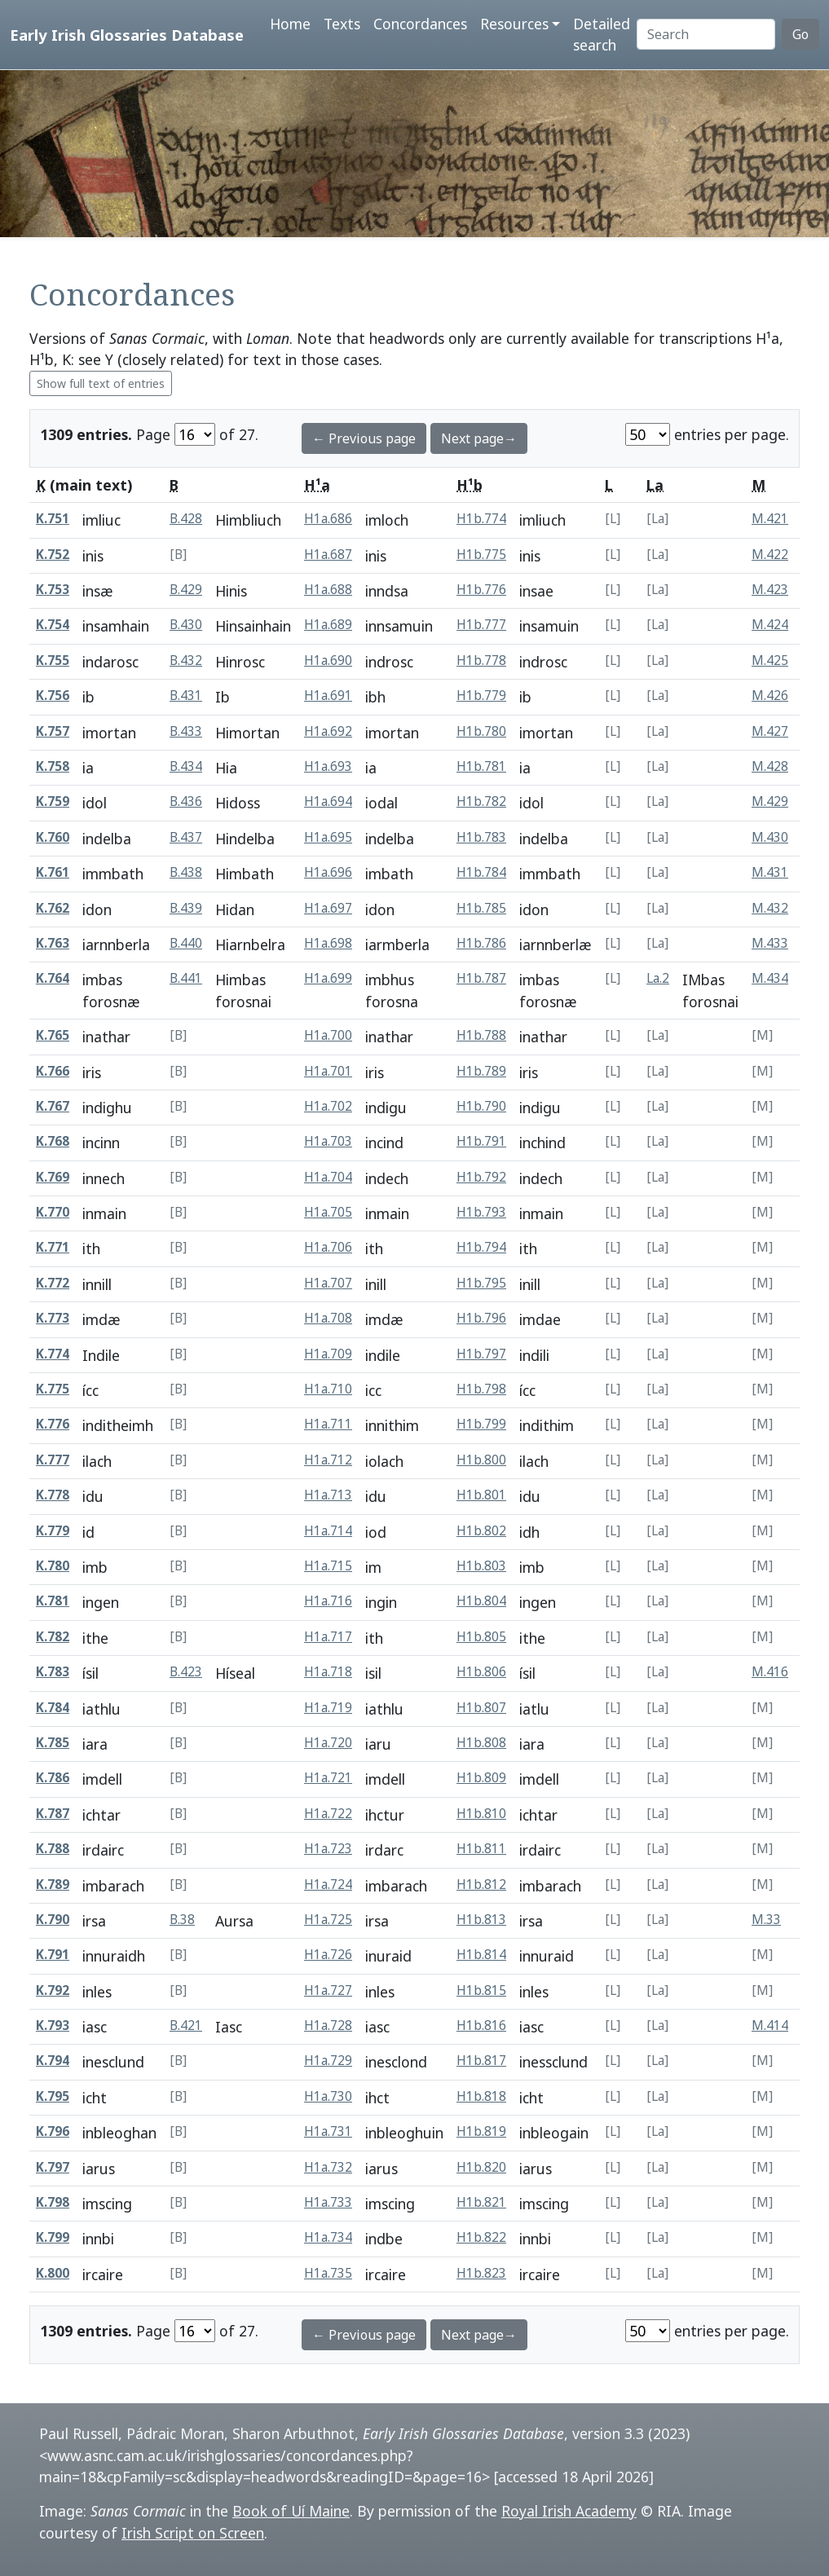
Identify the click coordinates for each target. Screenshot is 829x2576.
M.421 (770, 518)
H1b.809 (481, 1777)
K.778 (52, 1495)
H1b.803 (481, 1565)
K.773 (52, 1318)
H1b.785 (481, 908)
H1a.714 (328, 1530)
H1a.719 (328, 1707)
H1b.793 (481, 1212)
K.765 (52, 1035)
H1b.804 (481, 1600)
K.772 (52, 1283)
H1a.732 (328, 2167)
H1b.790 (481, 1106)
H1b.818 (481, 2096)
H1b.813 (481, 1919)
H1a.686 (328, 518)
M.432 (770, 908)
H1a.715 (328, 1565)
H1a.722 (328, 1813)
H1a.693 (328, 766)
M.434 (770, 978)
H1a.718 (328, 1671)
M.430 (770, 837)
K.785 (52, 1742)
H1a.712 (328, 1460)
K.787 (52, 1813)
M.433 (770, 943)
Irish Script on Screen (192, 2533)
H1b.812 (481, 1884)
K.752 (52, 554)
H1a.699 (328, 978)
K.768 (52, 1141)
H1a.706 (328, 1247)
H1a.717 (328, 1636)
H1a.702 (328, 1106)
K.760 (52, 837)
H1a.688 (328, 589)
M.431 (770, 872)
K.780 (52, 1565)
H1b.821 (481, 2202)
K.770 (52, 1212)
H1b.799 (481, 1424)
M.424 (770, 624)
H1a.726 (328, 1954)
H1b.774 (481, 518)
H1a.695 (328, 837)
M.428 (770, 766)
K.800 (52, 2273)
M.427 (770, 731)
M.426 (770, 695)
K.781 (52, 1600)
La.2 (657, 978)
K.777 (52, 1460)
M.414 (770, 2025)
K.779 (52, 1530)
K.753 (52, 589)
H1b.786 (481, 943)
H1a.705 (328, 1212)
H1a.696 (328, 872)
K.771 (52, 1247)
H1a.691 (328, 695)
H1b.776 (481, 589)
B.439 (186, 908)
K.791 (52, 1954)
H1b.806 (481, 1671)
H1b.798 (481, 1389)
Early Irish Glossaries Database (127, 34)
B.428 (186, 518)
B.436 (186, 801)
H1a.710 (328, 1389)
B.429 (186, 589)
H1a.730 (328, 2096)
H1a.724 (328, 1884)
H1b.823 (481, 2273)
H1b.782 (481, 801)
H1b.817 (481, 2060)
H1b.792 (481, 1177)
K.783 (52, 1671)
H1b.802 (481, 1530)
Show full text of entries (101, 383)
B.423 (186, 1671)
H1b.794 (481, 1247)
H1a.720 (328, 1742)
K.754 (52, 624)
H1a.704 (328, 1177)
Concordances (420, 23)
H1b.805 (481, 1636)
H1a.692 (328, 731)
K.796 (52, 2131)
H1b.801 (481, 1495)
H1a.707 (328, 1283)
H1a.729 (328, 2060)
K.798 (52, 2202)
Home (290, 23)
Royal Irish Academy (569, 2511)
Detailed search (601, 34)
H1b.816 (481, 2025)
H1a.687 (328, 554)
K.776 (52, 1424)
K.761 (52, 872)
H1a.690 (328, 660)
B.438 (186, 872)
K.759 (52, 801)
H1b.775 (481, 554)
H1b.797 (481, 1354)
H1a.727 (328, 1990)
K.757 (52, 731)
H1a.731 (328, 2131)
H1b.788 (481, 1035)
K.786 (52, 1777)
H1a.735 (328, 2273)
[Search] (706, 34)
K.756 (52, 695)
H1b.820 (481, 2167)
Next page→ (479, 438)
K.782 (52, 1636)
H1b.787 (481, 978)
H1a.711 (328, 1424)
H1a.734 (328, 2237)
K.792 (52, 1990)
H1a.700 (328, 1035)
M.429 (770, 801)
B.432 (186, 660)
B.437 (186, 837)
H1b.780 (481, 731)
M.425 (770, 660)
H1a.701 (328, 1071)
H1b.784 (481, 872)
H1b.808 (481, 1742)
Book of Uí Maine (291, 2511)
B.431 (186, 695)
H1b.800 (481, 1460)
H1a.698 (328, 943)
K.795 (52, 2096)
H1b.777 (481, 624)
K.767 (52, 1106)
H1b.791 (481, 1141)
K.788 (52, 1848)
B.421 (186, 2025)
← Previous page (364, 438)
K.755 (52, 660)
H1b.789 (481, 1071)
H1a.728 (328, 2025)
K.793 (52, 2025)
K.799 (52, 2237)
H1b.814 (481, 1954)
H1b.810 (481, 1813)
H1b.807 (481, 1707)
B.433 (186, 731)
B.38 (182, 1919)
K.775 (52, 1389)
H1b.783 (481, 837)
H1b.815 (481, 1990)
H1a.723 (328, 1848)
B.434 (186, 766)
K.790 (52, 1919)
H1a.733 (328, 2202)
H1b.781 (481, 766)
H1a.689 (328, 624)
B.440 (186, 943)
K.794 (52, 2060)
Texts (342, 23)
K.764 (52, 978)
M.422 (770, 554)
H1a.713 (328, 1495)
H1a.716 (328, 1600)
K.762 (52, 908)
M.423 (770, 589)
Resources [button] (514, 23)
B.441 (186, 978)
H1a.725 (328, 1919)
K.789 (52, 1884)
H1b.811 (481, 1848)
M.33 (766, 1919)
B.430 (186, 624)
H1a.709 (328, 1354)
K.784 (52, 1707)
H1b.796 (481, 1318)
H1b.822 (481, 2237)
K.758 (52, 766)
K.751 (52, 518)
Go (800, 34)
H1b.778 (481, 660)
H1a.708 (328, 1318)
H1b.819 (481, 2131)
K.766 (52, 1071)
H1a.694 (328, 801)
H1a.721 (328, 1777)
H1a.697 (328, 908)
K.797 (52, 2167)
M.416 (770, 1671)
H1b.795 (481, 1283)
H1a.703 (328, 1141)
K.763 (52, 943)
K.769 (52, 1177)
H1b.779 (481, 695)
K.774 (52, 1354)
